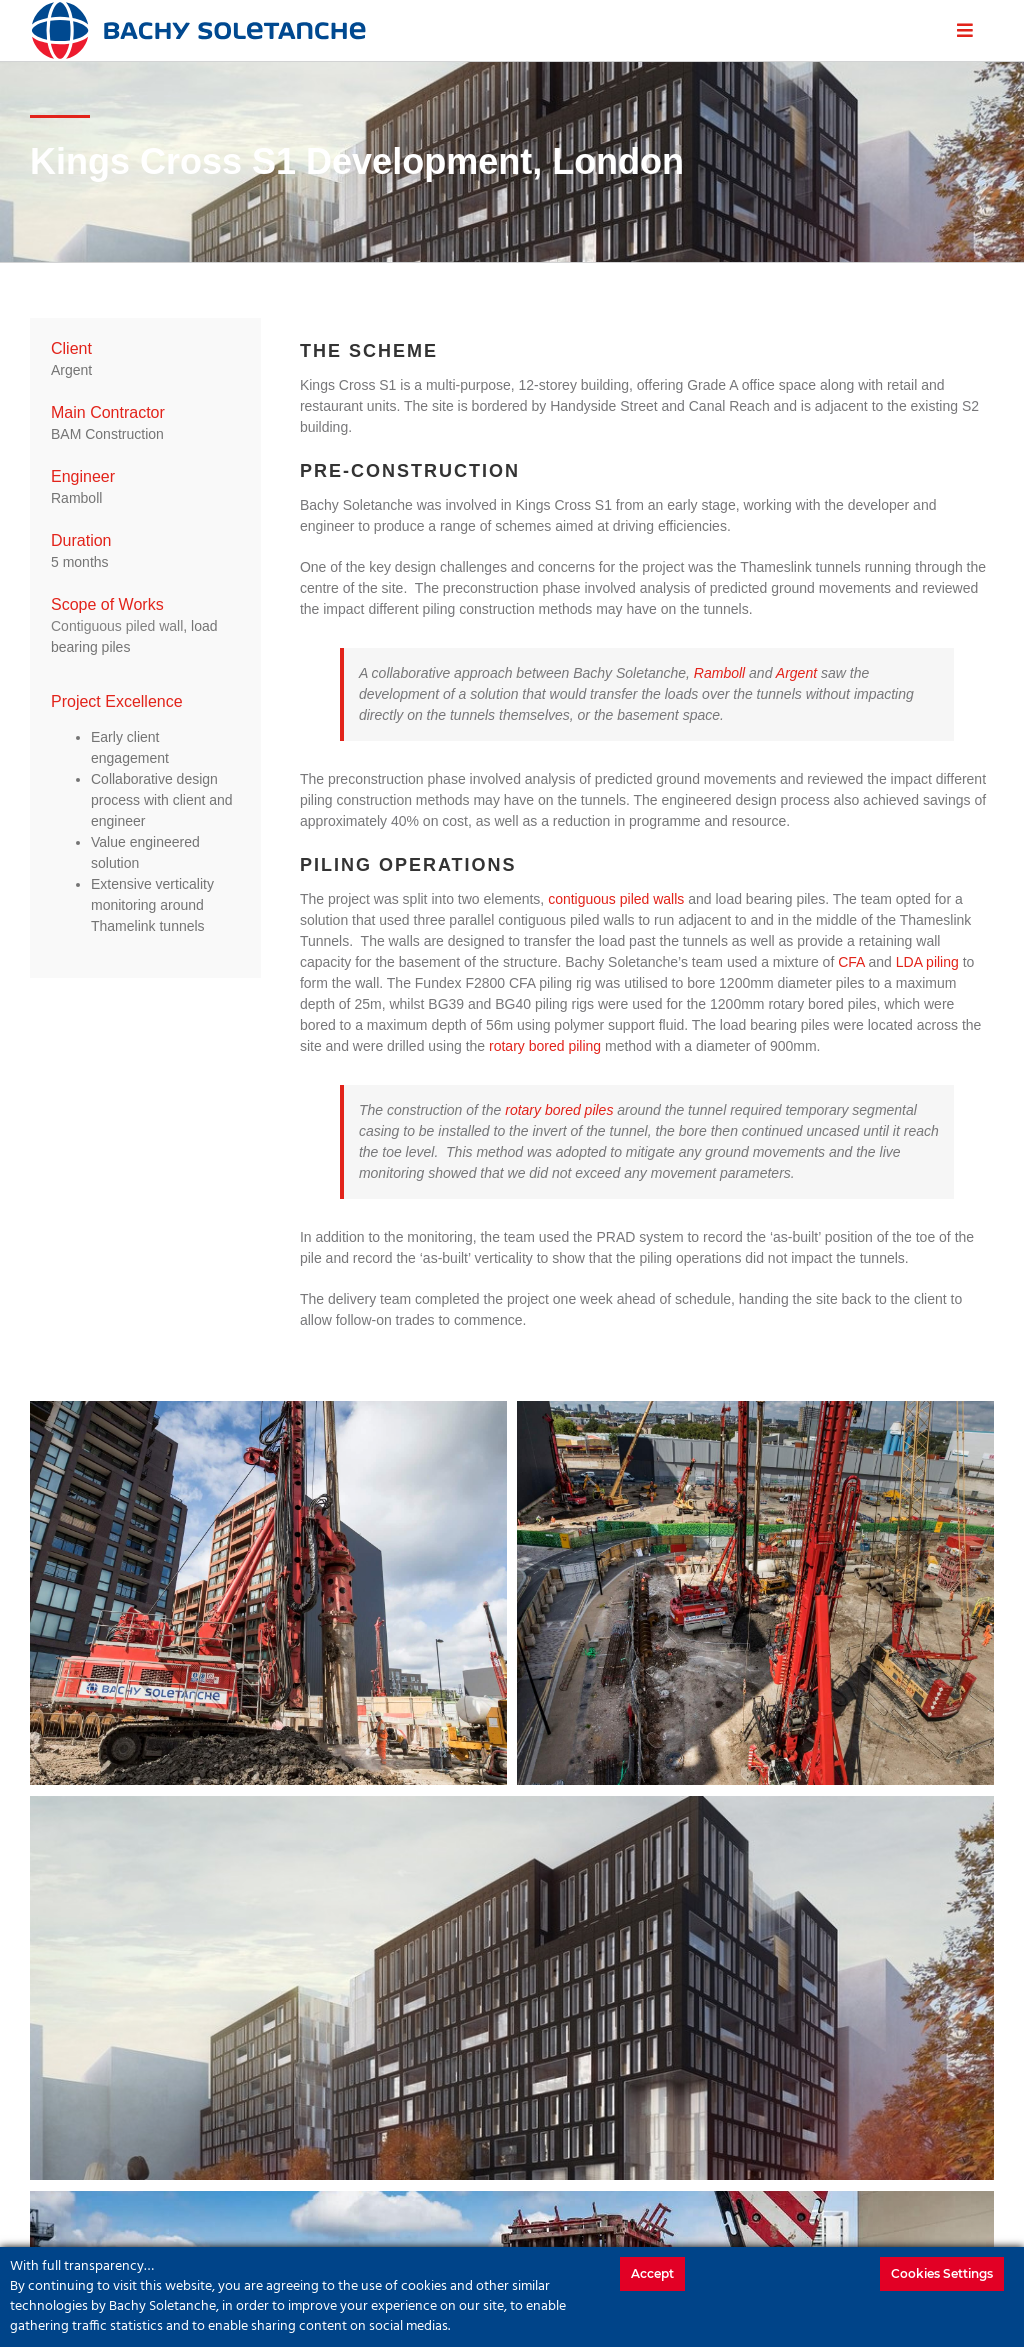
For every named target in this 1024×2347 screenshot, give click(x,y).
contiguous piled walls (616, 899)
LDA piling (927, 962)
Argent (796, 673)
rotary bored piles (559, 1110)
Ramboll (719, 673)
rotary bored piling (545, 1046)
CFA (851, 962)
